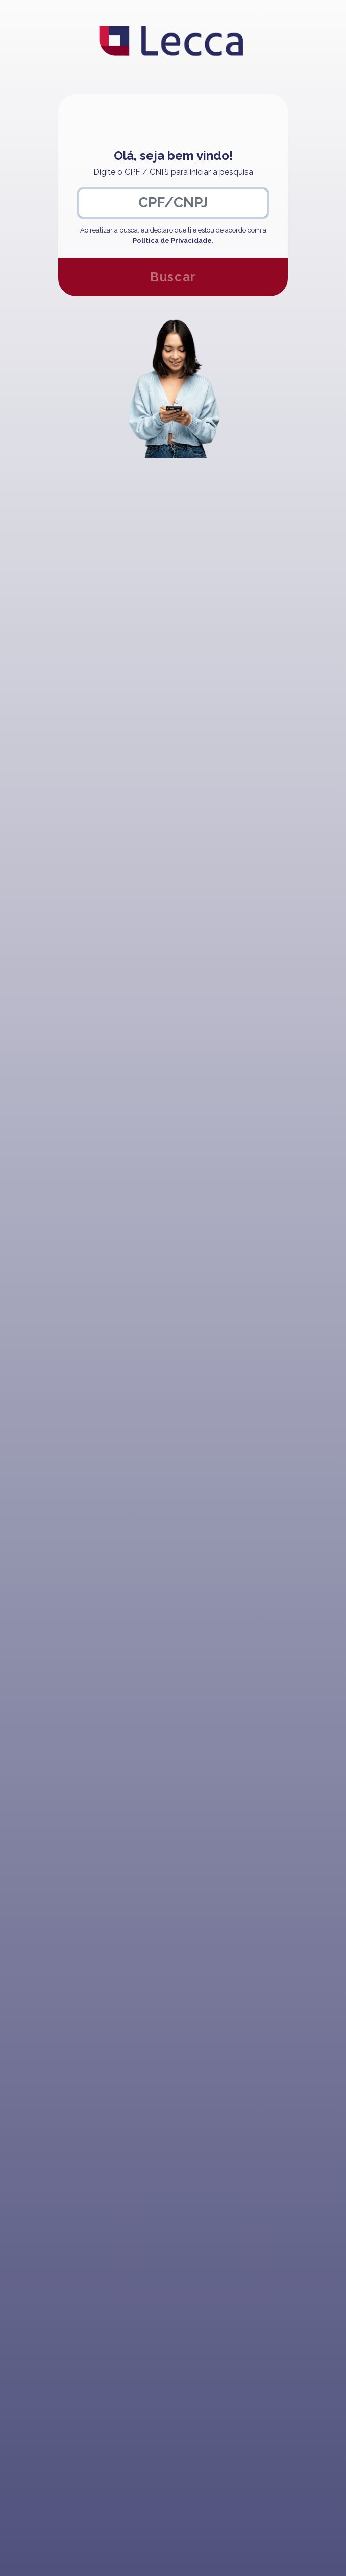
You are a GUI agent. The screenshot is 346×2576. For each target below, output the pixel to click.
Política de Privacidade (172, 240)
